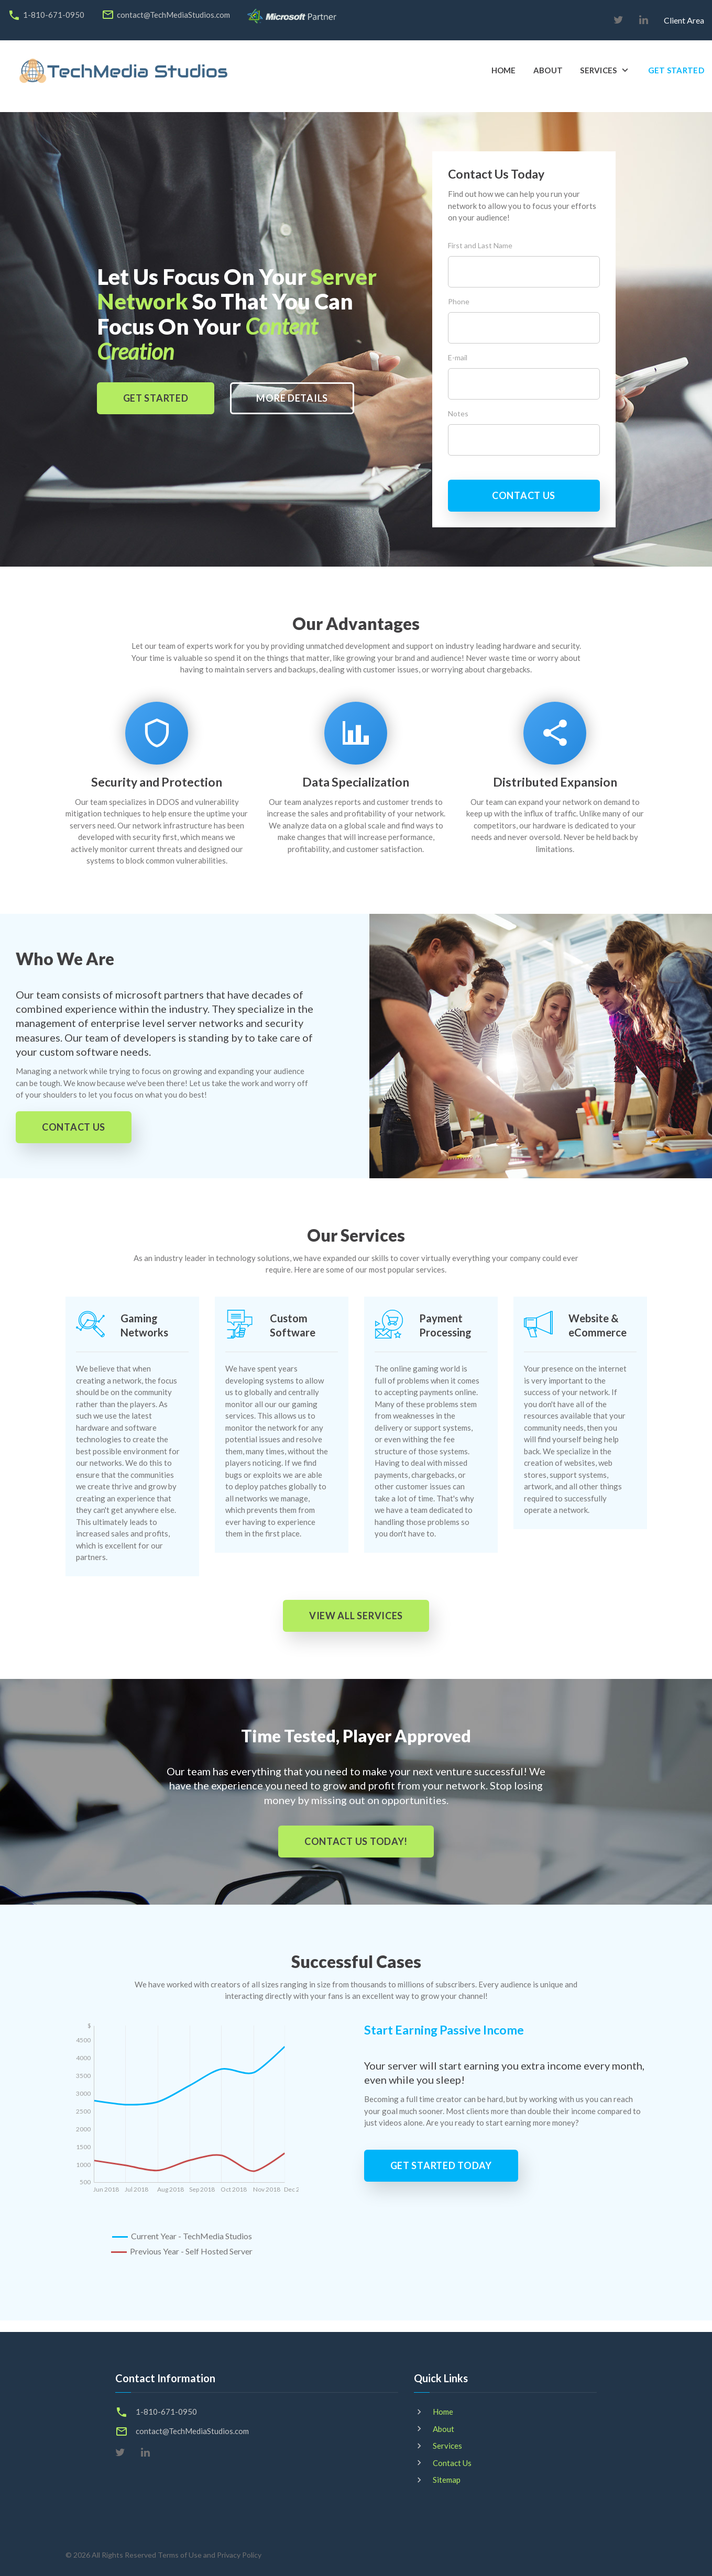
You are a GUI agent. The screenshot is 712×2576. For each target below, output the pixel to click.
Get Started (676, 70)
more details (292, 398)
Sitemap (447, 2479)
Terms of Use (180, 2554)
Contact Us (452, 2463)
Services (598, 70)
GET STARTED (156, 398)
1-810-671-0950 (53, 14)
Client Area (684, 20)
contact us (523, 495)
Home (503, 70)
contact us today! (356, 1841)
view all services (356, 1615)
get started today (441, 2165)
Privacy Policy (239, 2554)
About (548, 70)
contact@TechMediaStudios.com (173, 14)
